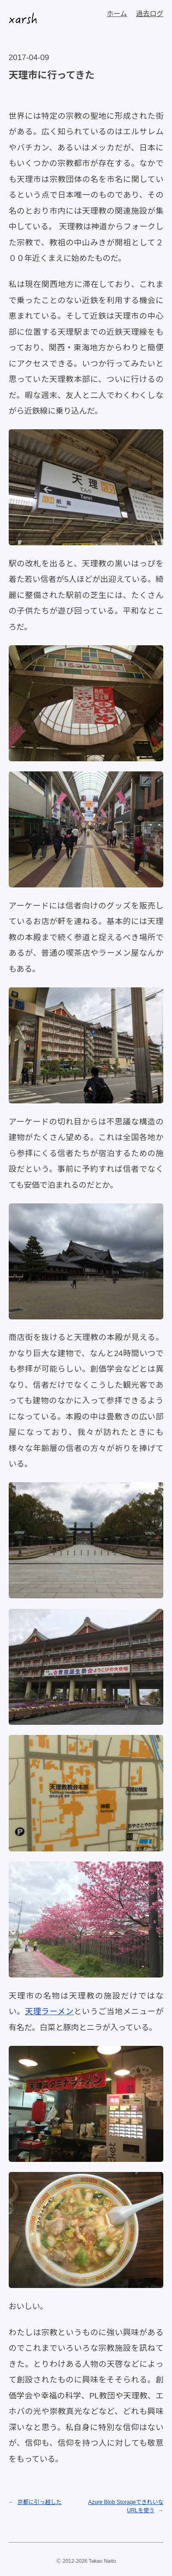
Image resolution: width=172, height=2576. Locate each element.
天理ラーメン (49, 2011)
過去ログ (149, 13)
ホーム (117, 13)
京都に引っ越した (39, 2502)
